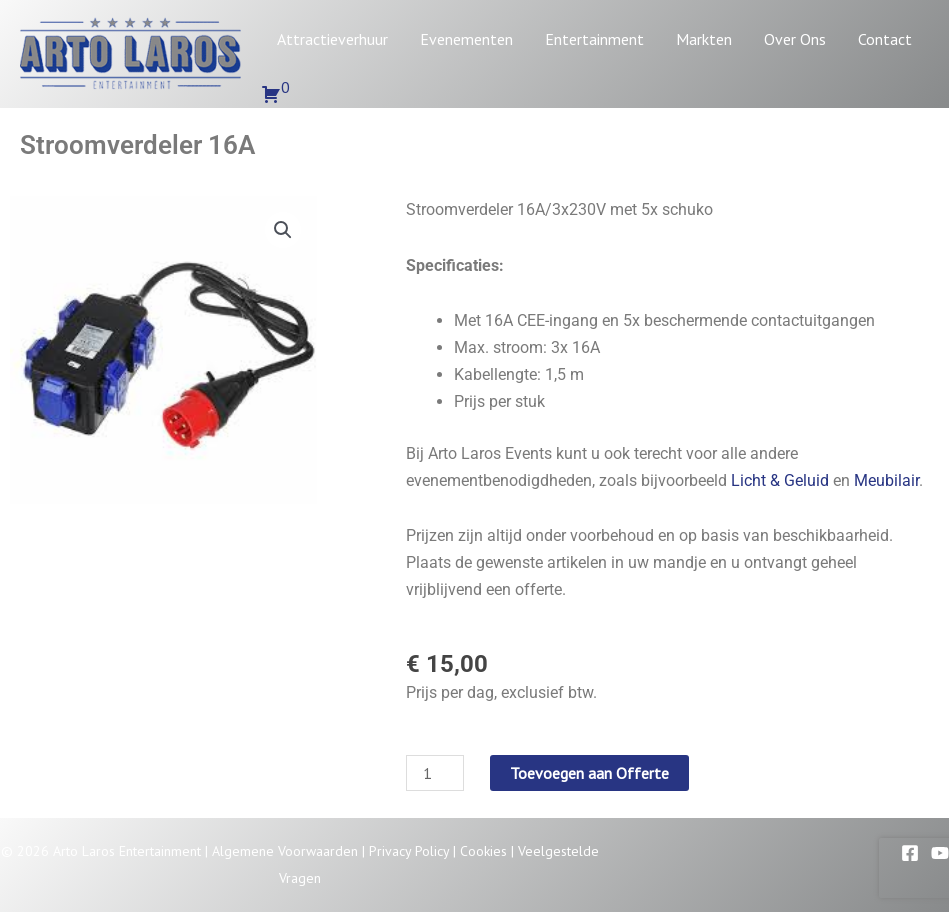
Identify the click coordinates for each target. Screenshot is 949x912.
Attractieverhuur (332, 39)
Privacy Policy (409, 851)
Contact (885, 39)
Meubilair (886, 480)
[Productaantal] (435, 773)
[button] (283, 230)
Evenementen (466, 39)
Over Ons (795, 39)
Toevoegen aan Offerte (589, 773)
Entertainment (594, 39)
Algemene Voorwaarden (285, 851)
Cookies (483, 851)
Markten (704, 39)
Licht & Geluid (780, 480)
